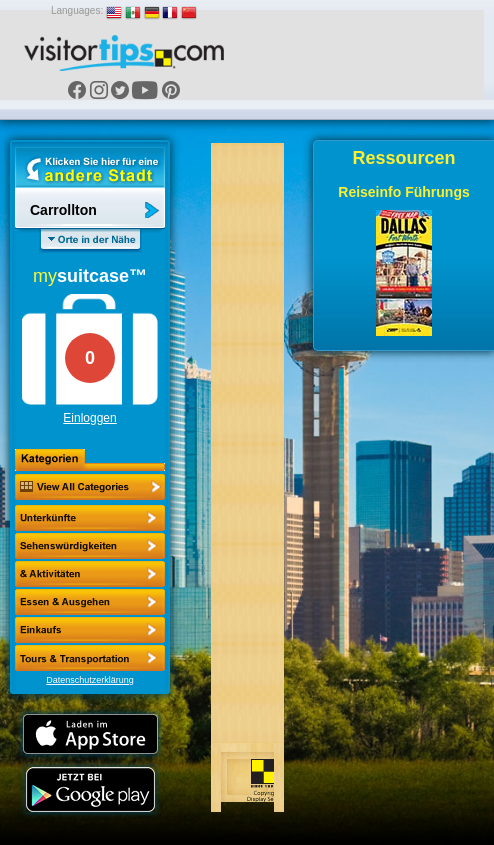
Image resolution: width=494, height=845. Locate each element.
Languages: (77, 10)
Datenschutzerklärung (90, 680)
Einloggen (89, 418)
